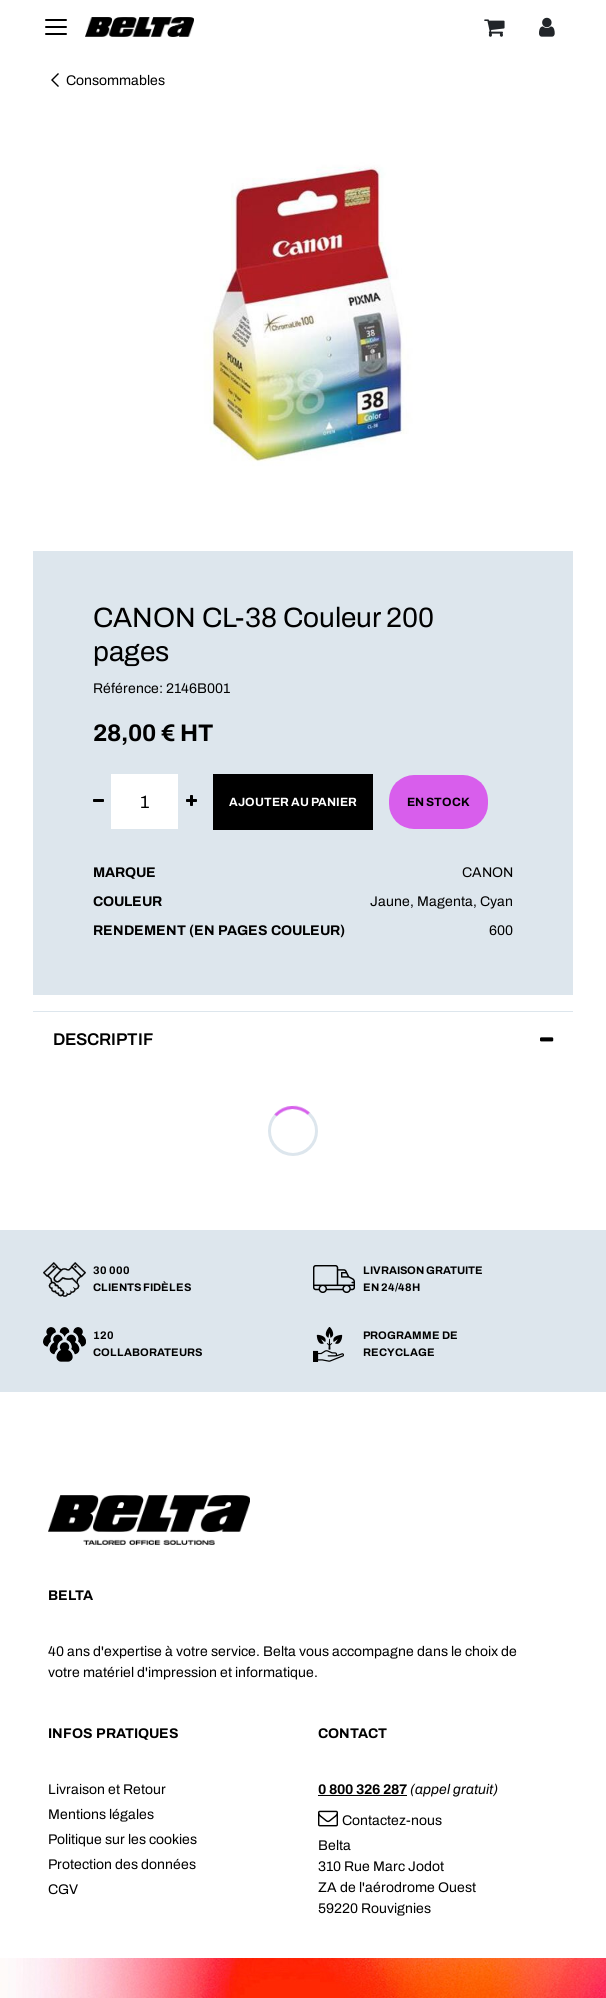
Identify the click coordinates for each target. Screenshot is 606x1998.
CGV (63, 1889)
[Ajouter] (191, 801)
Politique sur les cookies (122, 1839)
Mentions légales (101, 1814)
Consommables (106, 80)
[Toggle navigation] (56, 27)
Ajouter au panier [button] (293, 802)
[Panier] (494, 27)
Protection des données (122, 1864)
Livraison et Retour (107, 1789)
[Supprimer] (98, 801)
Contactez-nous (380, 1820)
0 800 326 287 (362, 1789)
